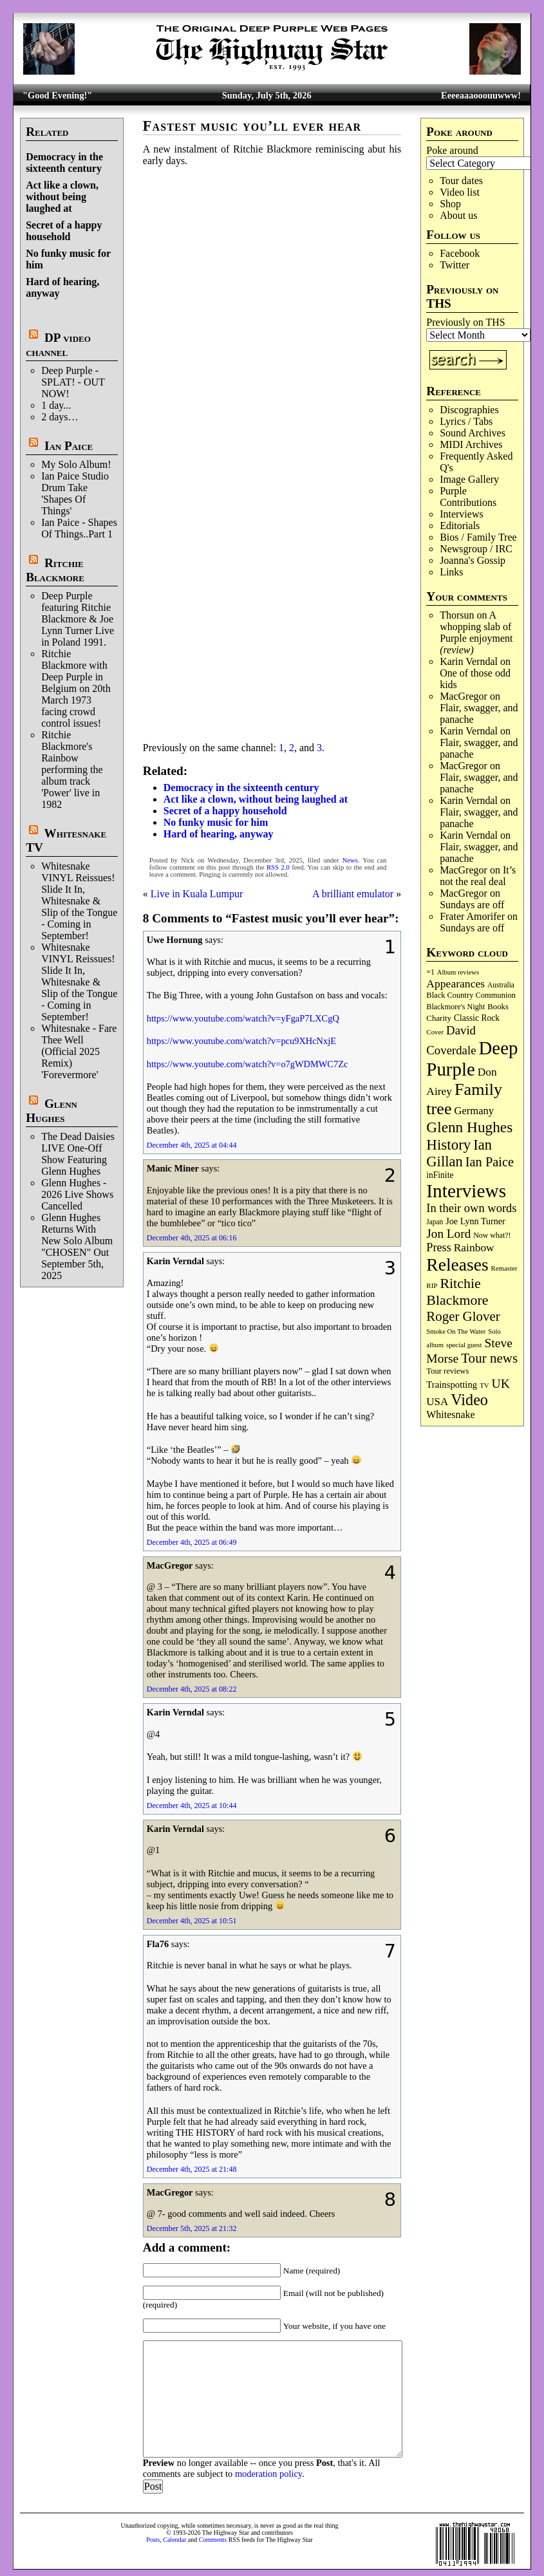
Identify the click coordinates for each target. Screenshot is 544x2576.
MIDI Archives (471, 444)
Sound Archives (472, 432)
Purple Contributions (468, 496)
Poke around (452, 150)
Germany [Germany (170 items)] (474, 1111)
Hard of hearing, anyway (219, 833)
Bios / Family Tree (478, 537)
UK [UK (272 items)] (501, 1383)
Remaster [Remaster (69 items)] (504, 1268)
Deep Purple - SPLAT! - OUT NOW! (72, 382)
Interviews (461, 514)
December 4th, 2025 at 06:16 (192, 1237)
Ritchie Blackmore (55, 570)
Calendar (174, 2539)
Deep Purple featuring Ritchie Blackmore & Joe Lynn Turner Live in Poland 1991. (77, 619)
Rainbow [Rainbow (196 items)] (474, 1247)
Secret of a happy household (64, 230)
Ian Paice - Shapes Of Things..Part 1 (79, 528)
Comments (213, 2539)
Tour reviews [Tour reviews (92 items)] (447, 1371)
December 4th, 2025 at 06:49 (192, 1542)
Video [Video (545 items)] (469, 1399)
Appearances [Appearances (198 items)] (455, 983)
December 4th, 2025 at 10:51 (192, 1920)
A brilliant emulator (352, 893)
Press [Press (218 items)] (438, 1247)
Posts (153, 2539)
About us (458, 215)
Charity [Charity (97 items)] (438, 1018)
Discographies (469, 409)
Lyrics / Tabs (466, 421)
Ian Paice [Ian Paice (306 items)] (489, 1162)
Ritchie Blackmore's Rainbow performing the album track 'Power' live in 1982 (72, 769)
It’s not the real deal (478, 875)
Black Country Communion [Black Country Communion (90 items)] (471, 995)
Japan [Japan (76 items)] (434, 1222)
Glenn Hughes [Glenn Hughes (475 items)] (469, 1127)
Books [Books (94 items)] (498, 1006)
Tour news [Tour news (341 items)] (489, 1358)
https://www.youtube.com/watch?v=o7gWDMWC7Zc (247, 1064)
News (350, 860)
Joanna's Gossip (472, 560)
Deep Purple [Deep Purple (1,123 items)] (472, 1058)
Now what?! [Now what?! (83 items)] (492, 1235)
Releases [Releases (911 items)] (457, 1264)
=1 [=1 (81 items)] (430, 972)
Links (451, 571)
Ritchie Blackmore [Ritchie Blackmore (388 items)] (457, 1291)
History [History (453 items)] (448, 1144)
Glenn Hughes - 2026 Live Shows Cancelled (77, 1194)
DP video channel (58, 345)
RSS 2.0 (278, 867)
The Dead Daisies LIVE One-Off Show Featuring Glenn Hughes (78, 1154)
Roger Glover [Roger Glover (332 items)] (463, 1316)
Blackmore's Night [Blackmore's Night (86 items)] (455, 1006)
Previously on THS (465, 322)
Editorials (460, 525)
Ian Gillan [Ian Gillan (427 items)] (459, 1153)
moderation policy (268, 2474)
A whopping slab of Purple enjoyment (476, 632)
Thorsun (457, 615)
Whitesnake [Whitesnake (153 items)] (450, 1414)
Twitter (454, 264)
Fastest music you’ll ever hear (252, 126)
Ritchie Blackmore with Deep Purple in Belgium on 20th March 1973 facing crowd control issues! (76, 688)
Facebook (460, 253)
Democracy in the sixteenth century (64, 162)
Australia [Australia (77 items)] (500, 985)
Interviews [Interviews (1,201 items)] (466, 1191)
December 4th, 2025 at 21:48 (192, 2169)
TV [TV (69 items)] (484, 1385)
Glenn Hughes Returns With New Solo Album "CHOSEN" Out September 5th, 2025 (77, 1246)
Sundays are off (472, 904)
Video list (460, 192)
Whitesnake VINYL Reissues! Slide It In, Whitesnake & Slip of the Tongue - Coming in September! (79, 901)
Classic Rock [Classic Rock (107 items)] (477, 1018)
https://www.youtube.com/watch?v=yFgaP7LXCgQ (243, 1018)
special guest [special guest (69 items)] (464, 1345)
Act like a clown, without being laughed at (62, 197)
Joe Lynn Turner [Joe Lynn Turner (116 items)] (475, 1221)
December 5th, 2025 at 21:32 (192, 2228)
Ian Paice (68, 446)
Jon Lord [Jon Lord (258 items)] (448, 1233)
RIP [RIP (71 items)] (431, 1285)
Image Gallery (469, 479)
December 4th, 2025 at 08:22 (192, 1689)
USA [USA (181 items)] (437, 1401)
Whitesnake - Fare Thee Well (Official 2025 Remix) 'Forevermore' (79, 1051)
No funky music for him (216, 822)
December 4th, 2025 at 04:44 (192, 1145)
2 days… (59, 416)
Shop (450, 203)
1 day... (56, 405)
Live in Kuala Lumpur (197, 893)
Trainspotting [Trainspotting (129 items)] (451, 1384)
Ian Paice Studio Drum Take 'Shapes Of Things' (75, 493)
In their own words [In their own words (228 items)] (471, 1208)
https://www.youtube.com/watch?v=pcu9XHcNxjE (241, 1041)
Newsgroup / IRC (476, 548)
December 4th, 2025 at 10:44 (192, 1805)
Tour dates (461, 180)
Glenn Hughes (51, 1111)
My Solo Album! (76, 464)
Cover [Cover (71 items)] (435, 1032)
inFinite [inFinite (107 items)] (439, 1175)
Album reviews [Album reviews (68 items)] (458, 972)
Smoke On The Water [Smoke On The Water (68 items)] (455, 1331)
